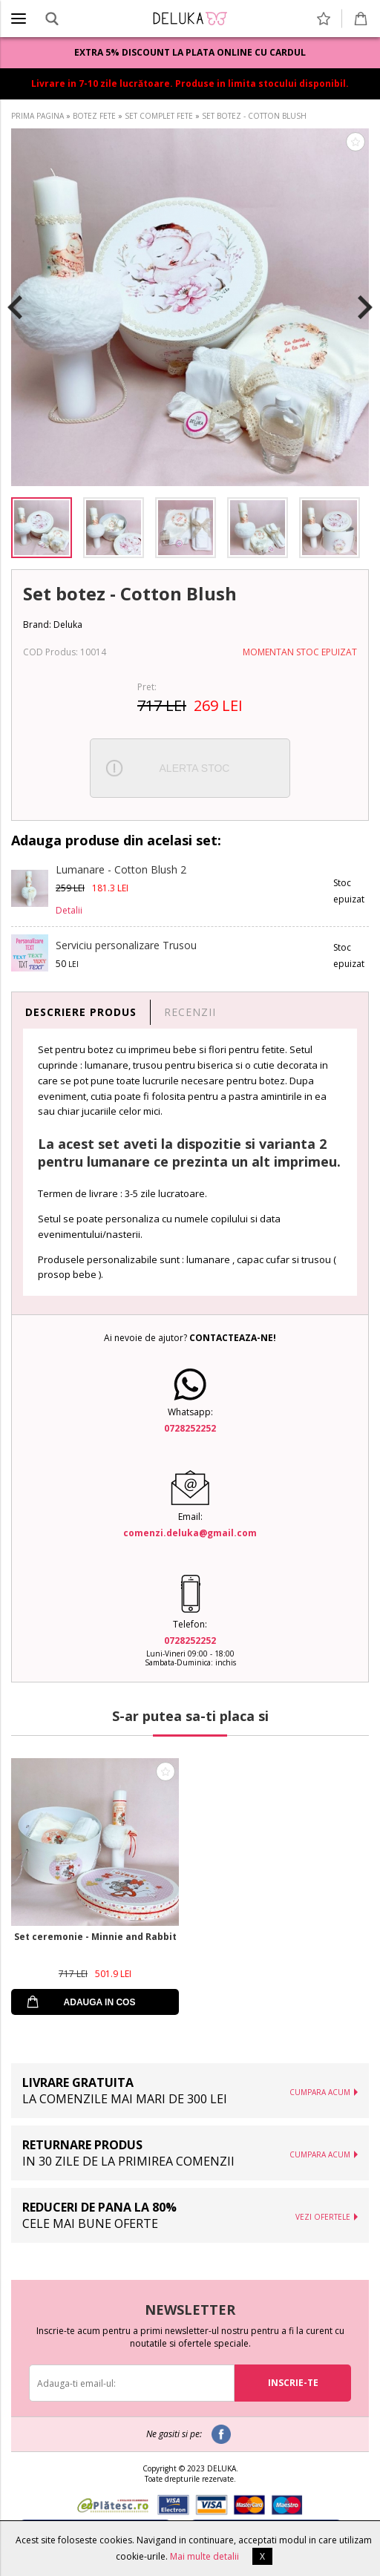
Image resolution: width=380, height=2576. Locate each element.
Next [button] (365, 307)
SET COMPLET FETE (159, 116)
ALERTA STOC (195, 768)
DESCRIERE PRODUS (81, 1012)
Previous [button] (15, 307)
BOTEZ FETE (94, 116)
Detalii (69, 910)
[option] (190, 307)
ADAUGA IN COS (100, 2002)
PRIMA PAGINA (37, 116)
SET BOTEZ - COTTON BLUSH (254, 116)
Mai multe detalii (204, 2556)
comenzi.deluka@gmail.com (190, 1533)
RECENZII (190, 1012)
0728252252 (190, 1428)
